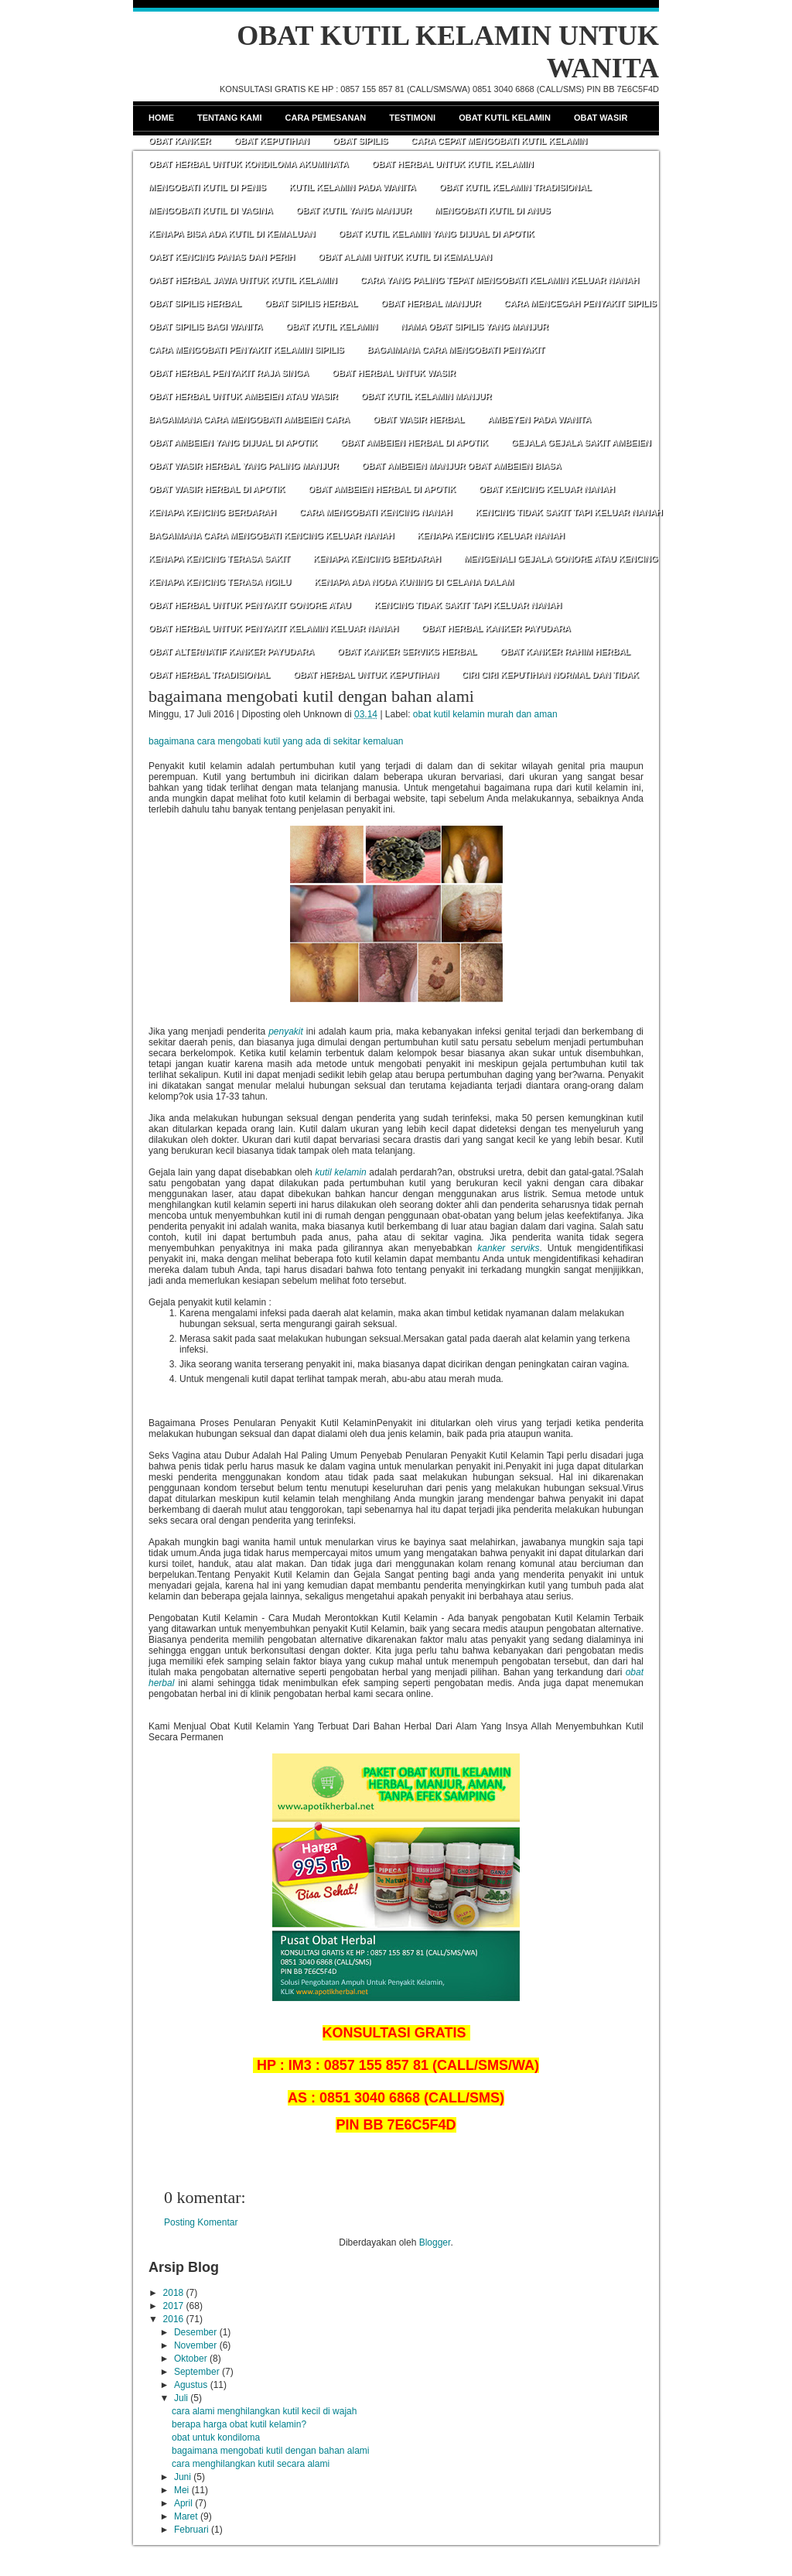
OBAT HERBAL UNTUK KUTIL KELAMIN (453, 164)
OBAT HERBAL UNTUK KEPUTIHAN (366, 674)
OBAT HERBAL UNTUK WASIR (394, 373)
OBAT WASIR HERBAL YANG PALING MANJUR (243, 465)
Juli (181, 2398)
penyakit (285, 1031)
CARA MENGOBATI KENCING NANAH (375, 512)
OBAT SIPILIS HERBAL (194, 303)
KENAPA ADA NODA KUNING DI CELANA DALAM (414, 582)
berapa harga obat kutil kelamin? (239, 2424)
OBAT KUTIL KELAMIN (331, 326)
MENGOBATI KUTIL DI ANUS (493, 210)
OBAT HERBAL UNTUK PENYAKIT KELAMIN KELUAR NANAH (273, 628)
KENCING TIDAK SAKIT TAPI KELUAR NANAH (568, 512)
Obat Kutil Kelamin (505, 117)
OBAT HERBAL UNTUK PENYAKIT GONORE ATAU (249, 605)
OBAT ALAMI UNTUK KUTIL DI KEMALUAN (405, 257)
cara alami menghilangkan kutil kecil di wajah (264, 2411)
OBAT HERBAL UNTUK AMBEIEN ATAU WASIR (243, 396)
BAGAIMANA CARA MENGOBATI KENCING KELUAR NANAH (271, 535)
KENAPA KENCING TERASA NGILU (219, 582)
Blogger (435, 2242)
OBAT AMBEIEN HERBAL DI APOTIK (414, 442)
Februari (191, 2529)
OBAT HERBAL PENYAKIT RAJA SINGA (228, 373)
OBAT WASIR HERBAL (418, 419)
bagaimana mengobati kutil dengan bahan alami (311, 696)
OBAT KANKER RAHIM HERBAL (565, 651)
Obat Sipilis (360, 140)
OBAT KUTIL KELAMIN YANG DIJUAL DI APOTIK (436, 233)
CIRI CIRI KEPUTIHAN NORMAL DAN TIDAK (550, 674)
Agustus (190, 2384)
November (195, 2345)
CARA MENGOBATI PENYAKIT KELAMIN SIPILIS (246, 349)
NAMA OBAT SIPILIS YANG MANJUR (474, 326)
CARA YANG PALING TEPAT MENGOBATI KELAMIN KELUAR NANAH (500, 280)
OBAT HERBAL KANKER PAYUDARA (496, 628)
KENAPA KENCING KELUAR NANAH (491, 535)
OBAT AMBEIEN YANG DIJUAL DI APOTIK (232, 442)
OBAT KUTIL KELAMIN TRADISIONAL (515, 187)
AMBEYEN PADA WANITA (539, 419)
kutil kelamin (340, 1172)
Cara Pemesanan (326, 117)
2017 (173, 2306)
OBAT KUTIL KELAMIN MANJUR (426, 396)
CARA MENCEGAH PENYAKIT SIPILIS (580, 303)
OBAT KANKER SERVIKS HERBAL (407, 651)
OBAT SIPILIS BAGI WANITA (205, 326)
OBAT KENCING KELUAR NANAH (547, 489)
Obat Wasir (600, 117)
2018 (173, 2292)
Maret (186, 2516)
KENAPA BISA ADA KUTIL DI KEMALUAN (232, 233)
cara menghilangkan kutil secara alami (250, 2463)
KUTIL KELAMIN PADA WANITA (352, 187)
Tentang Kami (229, 117)
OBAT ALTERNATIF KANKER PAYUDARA (231, 651)
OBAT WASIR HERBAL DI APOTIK (216, 489)
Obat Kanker (179, 140)
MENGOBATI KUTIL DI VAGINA (210, 210)
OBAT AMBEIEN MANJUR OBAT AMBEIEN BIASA (462, 465)
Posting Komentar (200, 2222)
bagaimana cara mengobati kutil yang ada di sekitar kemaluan (276, 741)
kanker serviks (508, 1248)
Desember (195, 2332)
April (183, 2503)
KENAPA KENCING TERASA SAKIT (219, 558)
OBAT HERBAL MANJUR (430, 303)
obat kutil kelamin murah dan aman (485, 714)
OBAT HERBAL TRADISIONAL (209, 674)
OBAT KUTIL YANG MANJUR (353, 210)
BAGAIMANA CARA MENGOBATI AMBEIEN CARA (249, 419)
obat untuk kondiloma (216, 2437)
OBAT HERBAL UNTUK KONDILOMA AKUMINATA (248, 164)
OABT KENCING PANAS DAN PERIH (221, 257)
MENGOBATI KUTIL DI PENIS (207, 187)
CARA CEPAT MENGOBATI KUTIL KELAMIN (499, 140)
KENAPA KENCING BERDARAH (212, 512)
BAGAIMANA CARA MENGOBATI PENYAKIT (456, 349)
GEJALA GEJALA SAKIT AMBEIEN (581, 442)
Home (161, 117)
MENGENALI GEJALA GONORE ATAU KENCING (561, 558)
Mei (181, 2490)
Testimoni (412, 117)
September (197, 2371)
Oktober (190, 2358)
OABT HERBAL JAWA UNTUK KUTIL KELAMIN (242, 280)
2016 (173, 2319)
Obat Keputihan (271, 140)
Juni (182, 2477)
